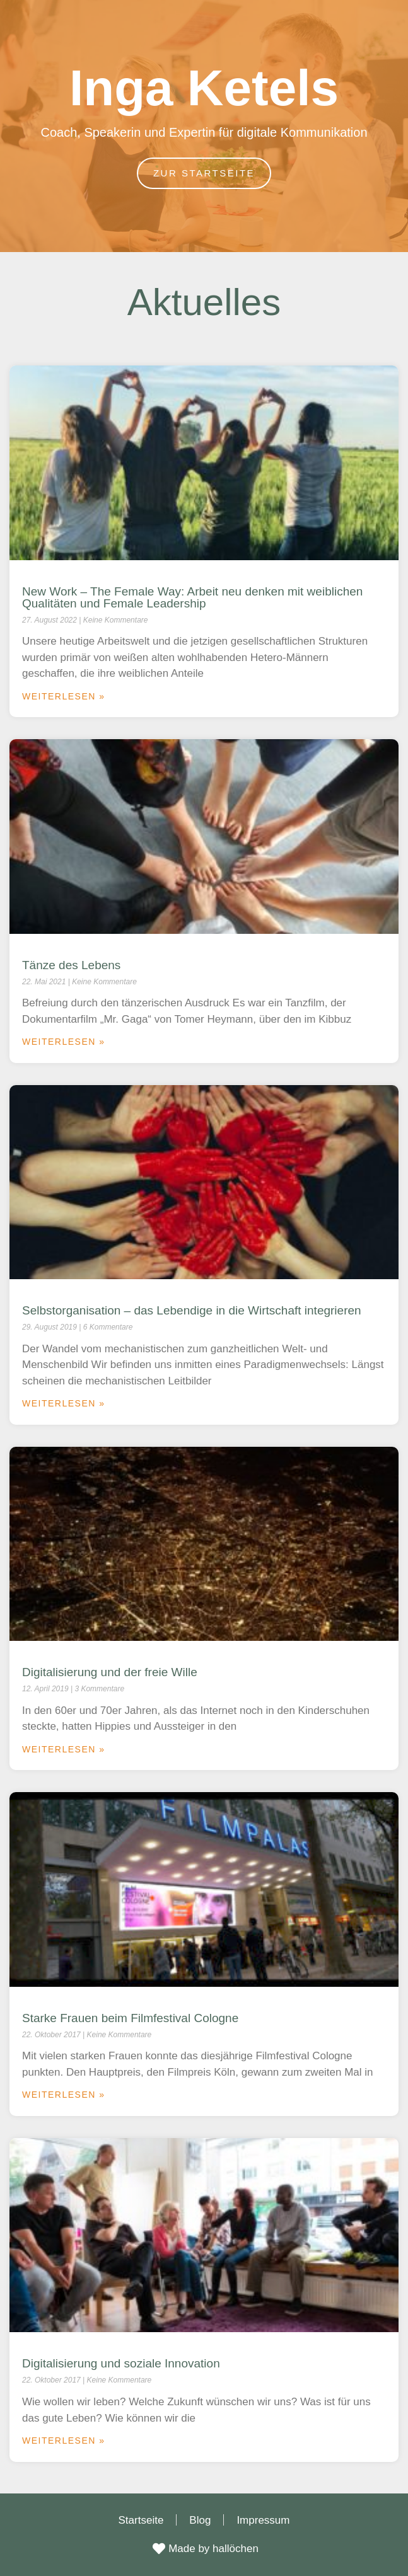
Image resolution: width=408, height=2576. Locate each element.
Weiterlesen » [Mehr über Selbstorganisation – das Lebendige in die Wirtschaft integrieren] (63, 1403)
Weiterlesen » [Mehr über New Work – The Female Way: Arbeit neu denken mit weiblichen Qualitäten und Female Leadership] (63, 696)
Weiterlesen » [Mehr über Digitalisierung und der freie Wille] (63, 1749)
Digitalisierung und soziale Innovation (121, 2363)
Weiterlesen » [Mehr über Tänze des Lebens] (63, 1042)
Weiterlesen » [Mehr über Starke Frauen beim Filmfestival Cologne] (63, 2095)
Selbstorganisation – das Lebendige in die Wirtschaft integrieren (191, 1310)
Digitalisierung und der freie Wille (109, 1672)
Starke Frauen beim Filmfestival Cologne (130, 2018)
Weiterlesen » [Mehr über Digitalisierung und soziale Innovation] (63, 2440)
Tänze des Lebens (71, 965)
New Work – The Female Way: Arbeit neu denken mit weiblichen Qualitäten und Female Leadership (192, 597)
